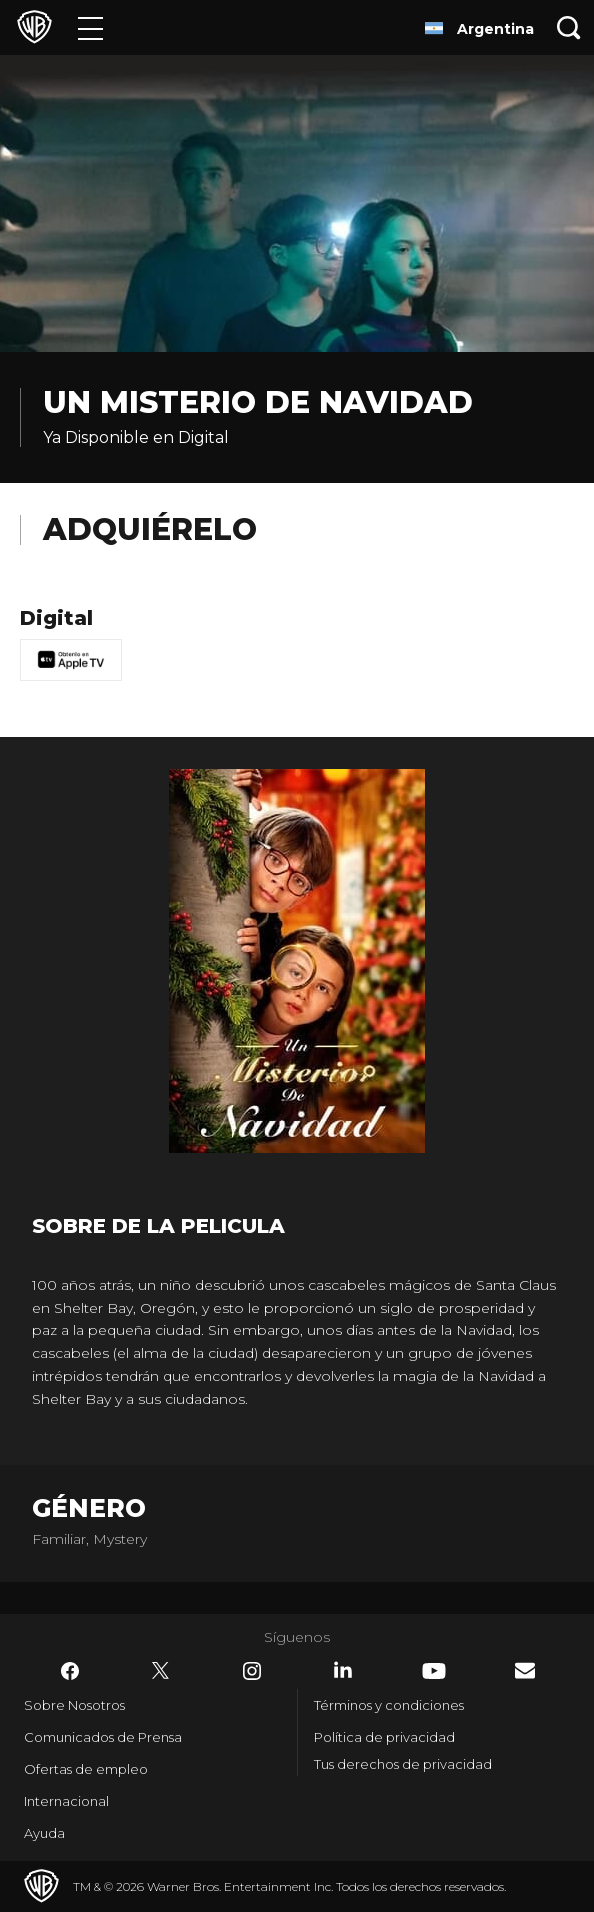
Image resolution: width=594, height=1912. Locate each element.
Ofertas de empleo (86, 1769)
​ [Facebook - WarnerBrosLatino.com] (70, 1671)
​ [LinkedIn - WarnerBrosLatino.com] (343, 1670)
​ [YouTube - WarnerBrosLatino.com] (434, 1671)
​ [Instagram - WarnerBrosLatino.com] (252, 1671)
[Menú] (90, 27)
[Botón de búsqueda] (569, 27)
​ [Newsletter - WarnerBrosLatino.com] (525, 1670)
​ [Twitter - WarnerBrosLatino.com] (161, 1671)
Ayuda (44, 1833)
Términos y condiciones (389, 1705)
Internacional (66, 1801)
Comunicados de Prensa (103, 1737)
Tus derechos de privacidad (403, 1764)
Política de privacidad (384, 1737)
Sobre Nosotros (74, 1705)
